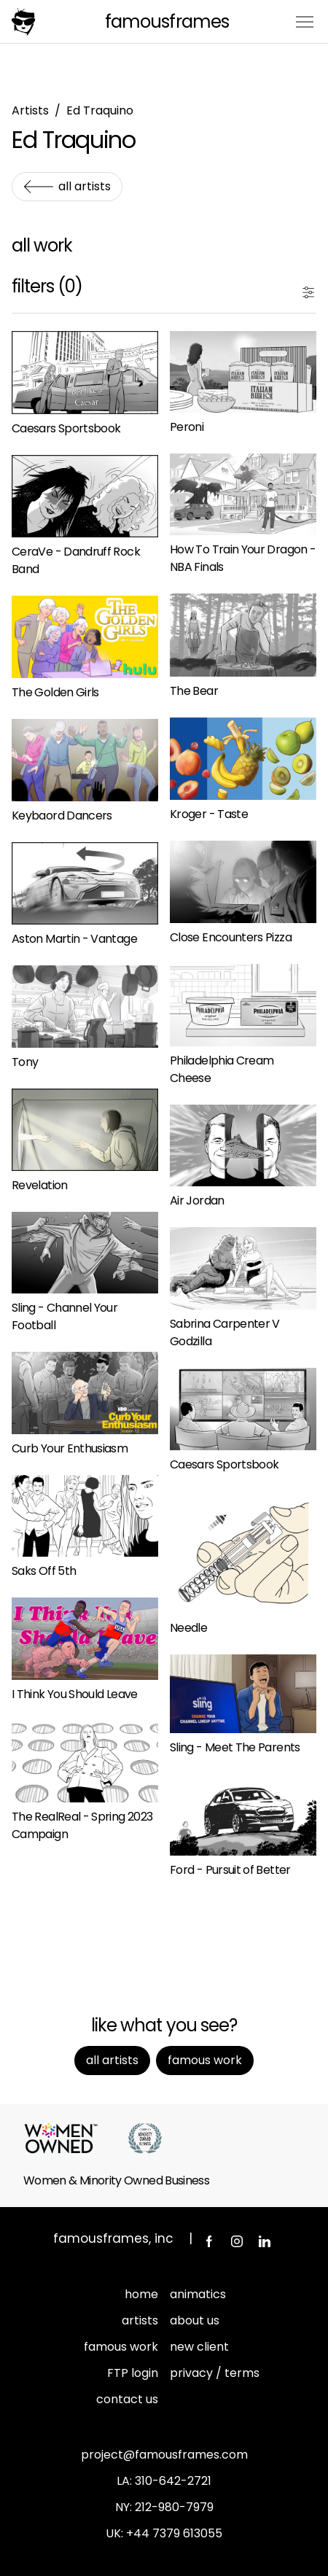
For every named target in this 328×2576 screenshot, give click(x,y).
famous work (121, 2346)
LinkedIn (265, 2241)
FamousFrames (166, 21)
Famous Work (205, 2060)
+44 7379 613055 (174, 2533)
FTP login (132, 2373)
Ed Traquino (99, 110)
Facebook (209, 2241)
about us (194, 2320)
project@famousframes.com (164, 2454)
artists (140, 2320)
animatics (198, 2294)
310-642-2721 (173, 2480)
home (141, 2294)
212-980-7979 (174, 2507)
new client (199, 2346)
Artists (30, 110)
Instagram (237, 2241)
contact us (127, 2399)
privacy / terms (214, 2373)
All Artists (84, 186)
